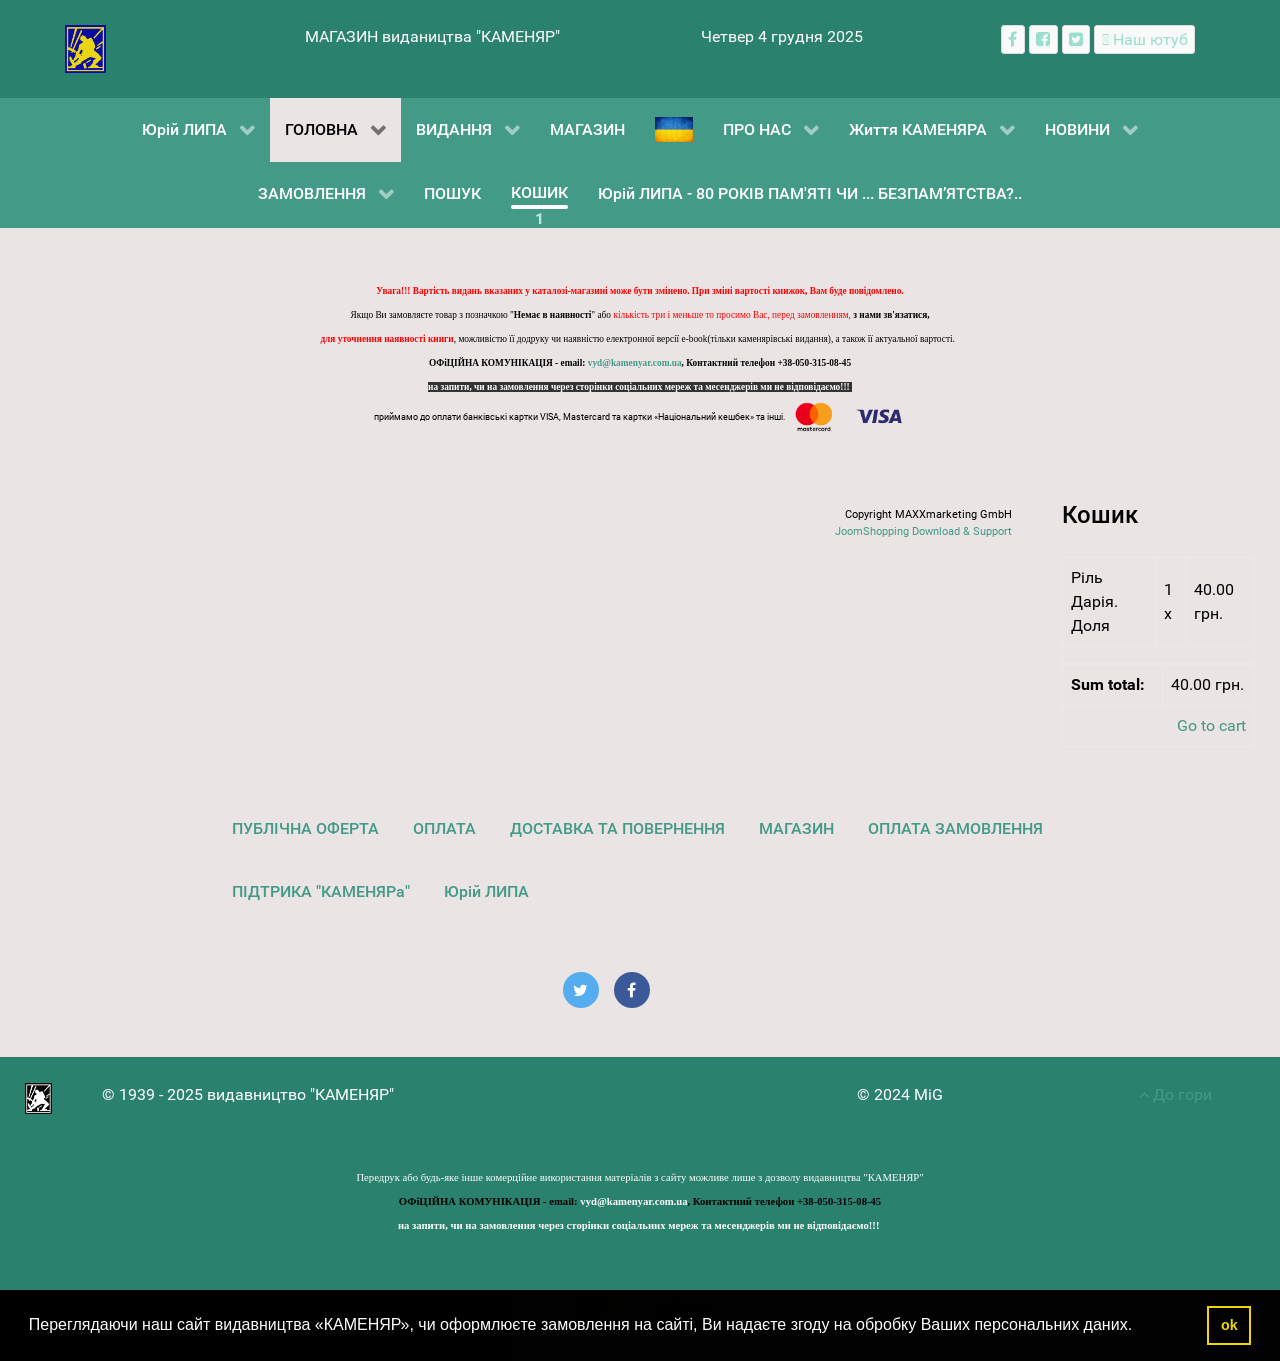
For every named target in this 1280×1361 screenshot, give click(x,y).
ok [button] (1229, 1325)
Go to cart (1211, 725)
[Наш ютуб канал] (1144, 39)
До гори (1175, 1094)
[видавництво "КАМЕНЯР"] (85, 47)
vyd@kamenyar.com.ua (635, 363)
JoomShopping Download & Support (923, 531)
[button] (1140, 1327)
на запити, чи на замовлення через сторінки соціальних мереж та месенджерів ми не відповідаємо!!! (640, 387)
